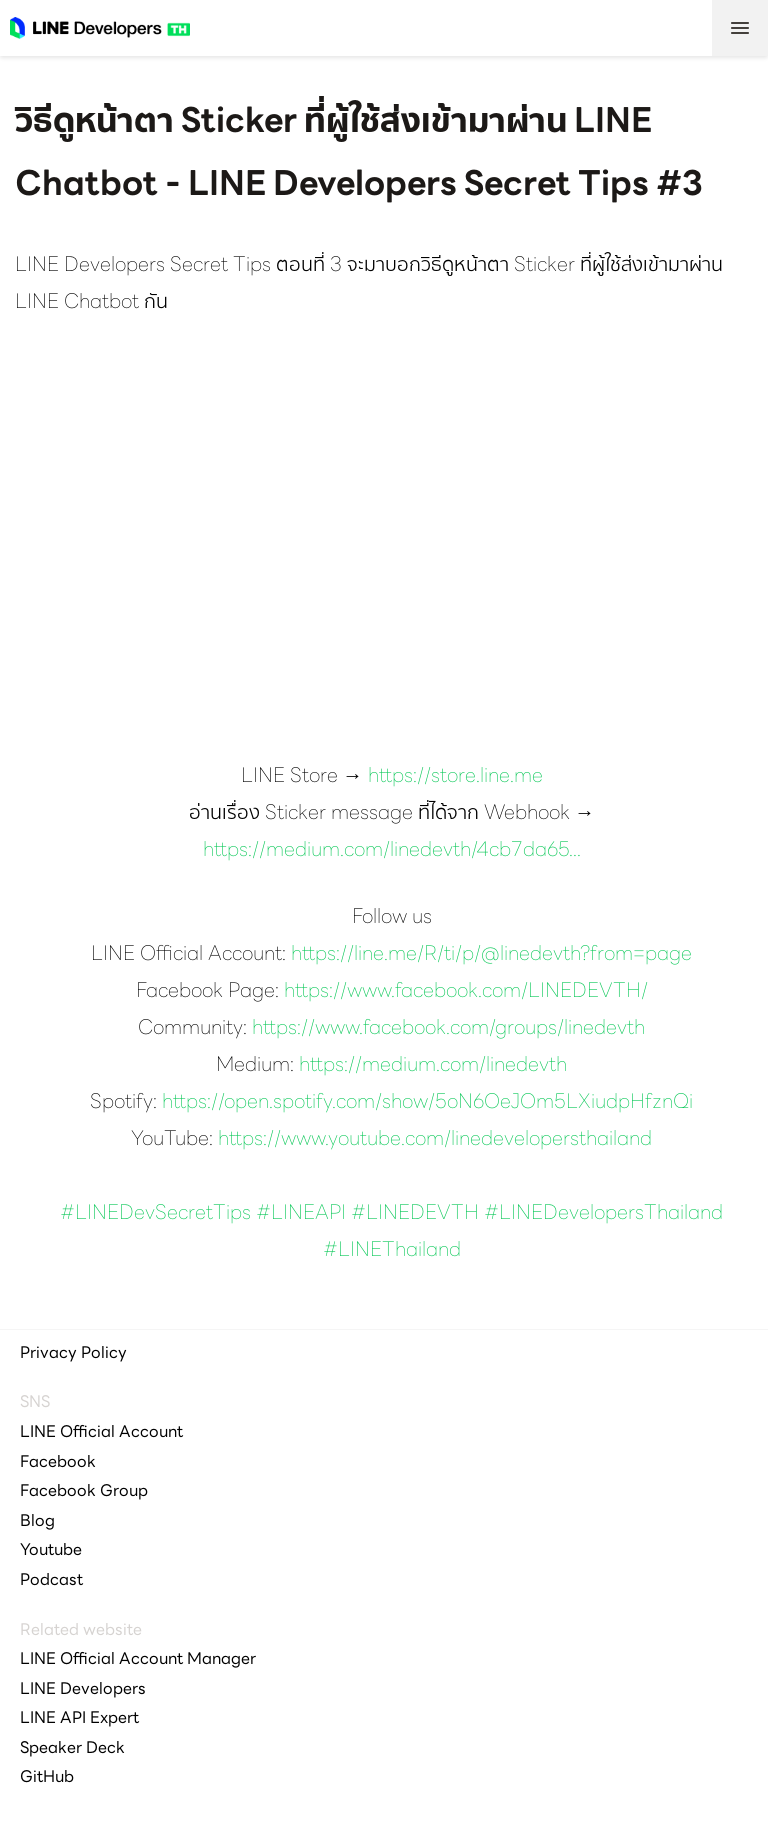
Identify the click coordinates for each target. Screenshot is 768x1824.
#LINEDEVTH (415, 1214)
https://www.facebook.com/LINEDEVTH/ (466, 992)
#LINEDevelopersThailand (603, 1214)
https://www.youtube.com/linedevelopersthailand (435, 1140)
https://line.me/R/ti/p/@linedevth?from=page (491, 955)
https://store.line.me (455, 777)
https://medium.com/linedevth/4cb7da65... (392, 851)
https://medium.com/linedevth (433, 1066)
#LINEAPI (301, 1214)
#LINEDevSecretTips (155, 1214)
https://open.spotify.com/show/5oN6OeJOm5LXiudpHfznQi (427, 1103)
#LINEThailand (392, 1251)
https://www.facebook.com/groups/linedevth (448, 1029)
